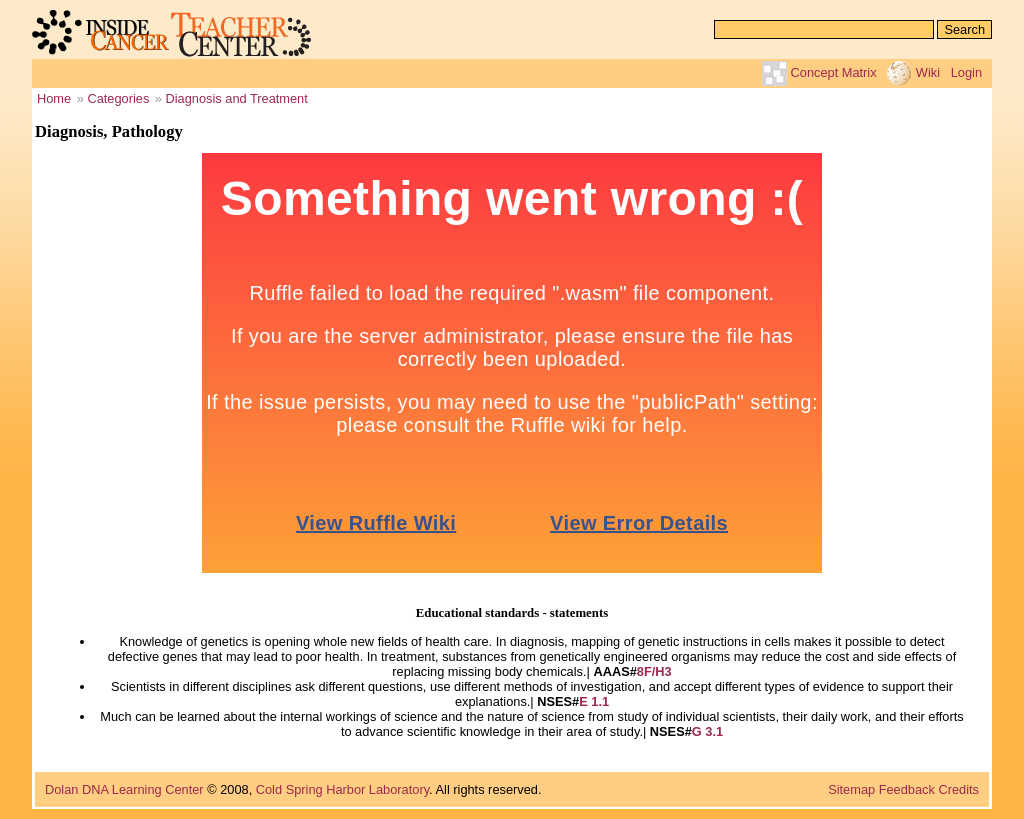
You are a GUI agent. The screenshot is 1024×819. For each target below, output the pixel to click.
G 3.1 (707, 731)
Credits (958, 789)
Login (966, 72)
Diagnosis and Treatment (237, 98)
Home (54, 98)
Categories (118, 98)
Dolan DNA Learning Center (124, 789)
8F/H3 (654, 671)
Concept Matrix (834, 72)
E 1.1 (594, 701)
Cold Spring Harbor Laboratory (342, 789)
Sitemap (851, 789)
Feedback (907, 789)
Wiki (928, 72)
